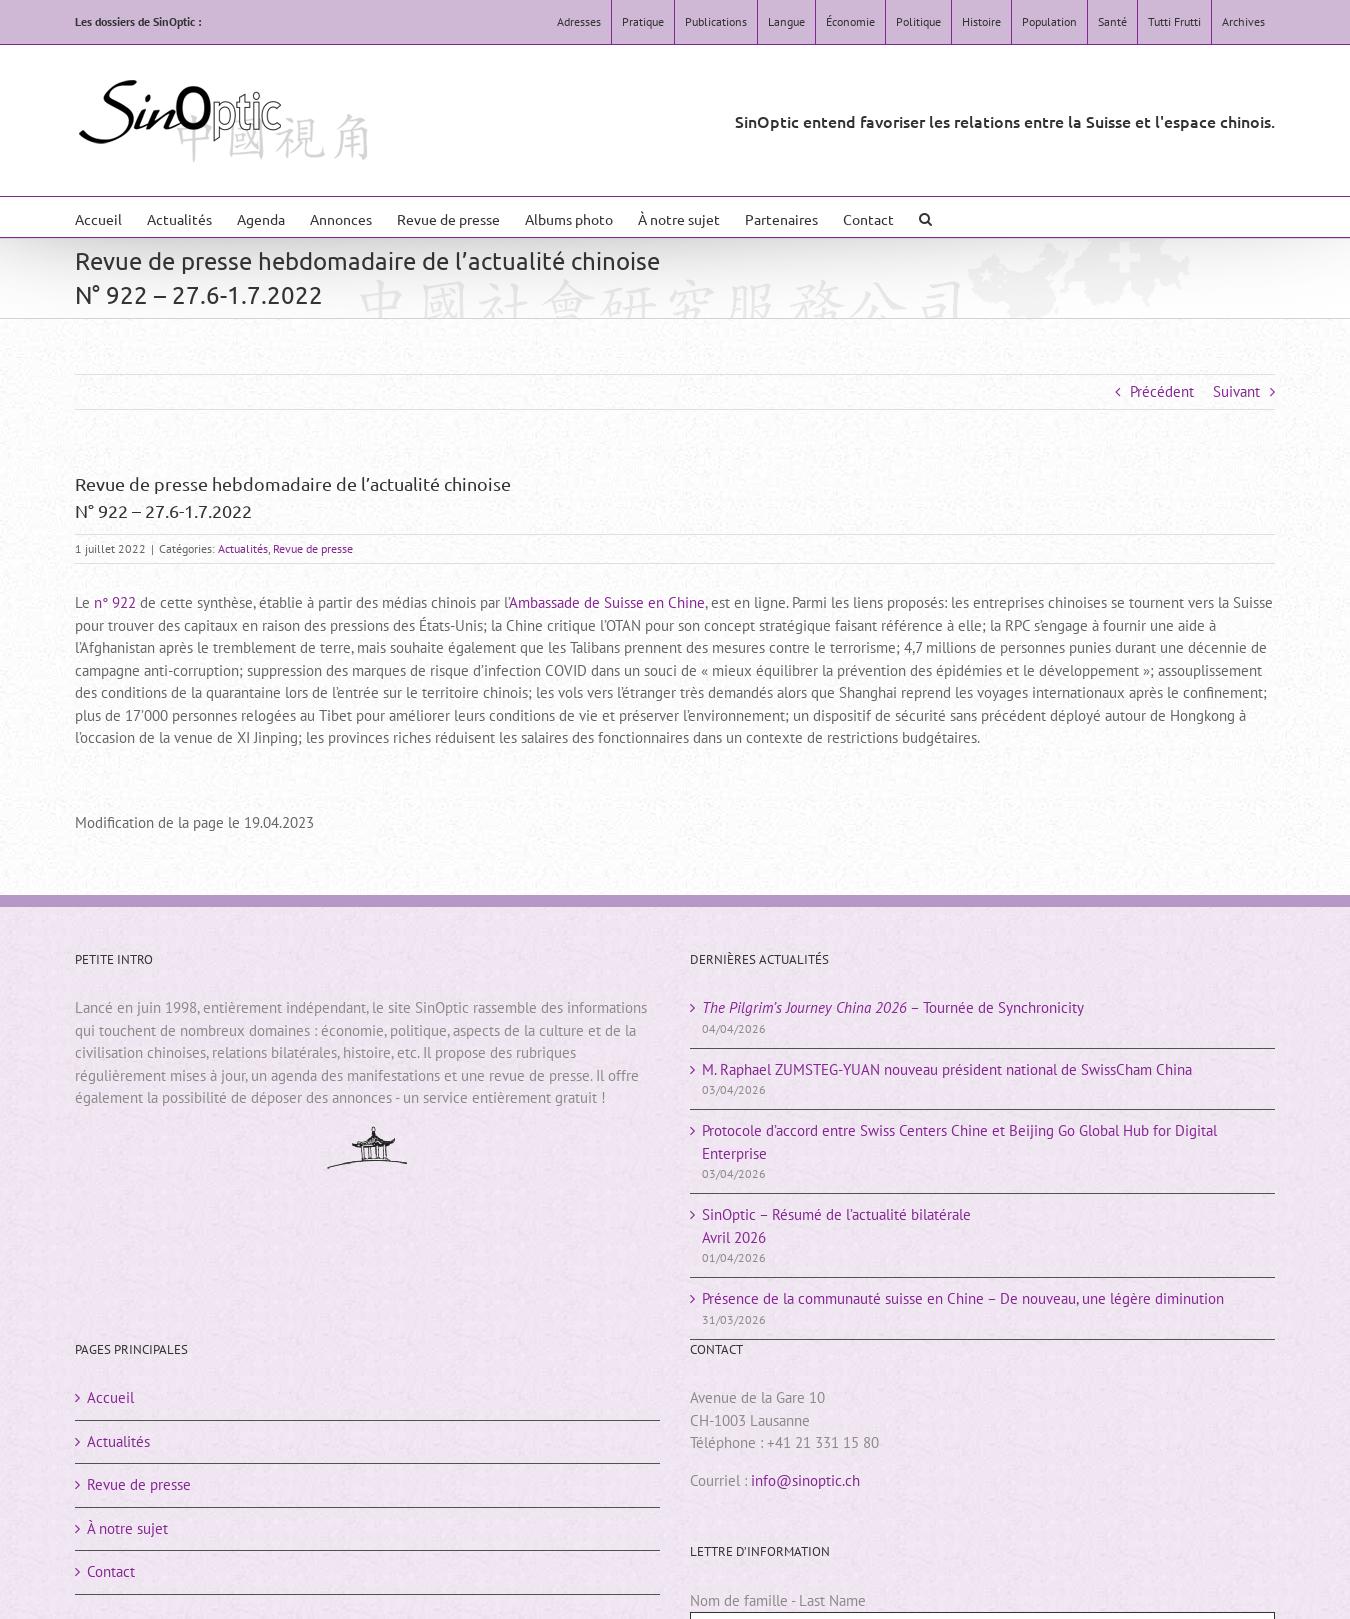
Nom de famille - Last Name (778, 1600)
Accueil (110, 1397)
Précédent (1162, 391)
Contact (111, 1571)
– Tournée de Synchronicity (893, 1007)
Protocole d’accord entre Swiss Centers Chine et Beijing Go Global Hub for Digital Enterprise (959, 1142)
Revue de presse (313, 548)
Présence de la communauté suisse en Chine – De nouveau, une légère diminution (963, 1298)
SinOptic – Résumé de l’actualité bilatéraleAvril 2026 (836, 1226)
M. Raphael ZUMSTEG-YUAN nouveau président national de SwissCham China (947, 1069)
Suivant (1236, 391)
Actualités (243, 548)
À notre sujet (127, 1528)
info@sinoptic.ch (805, 1480)
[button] (925, 217)
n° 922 (115, 602)
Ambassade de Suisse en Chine (607, 602)
